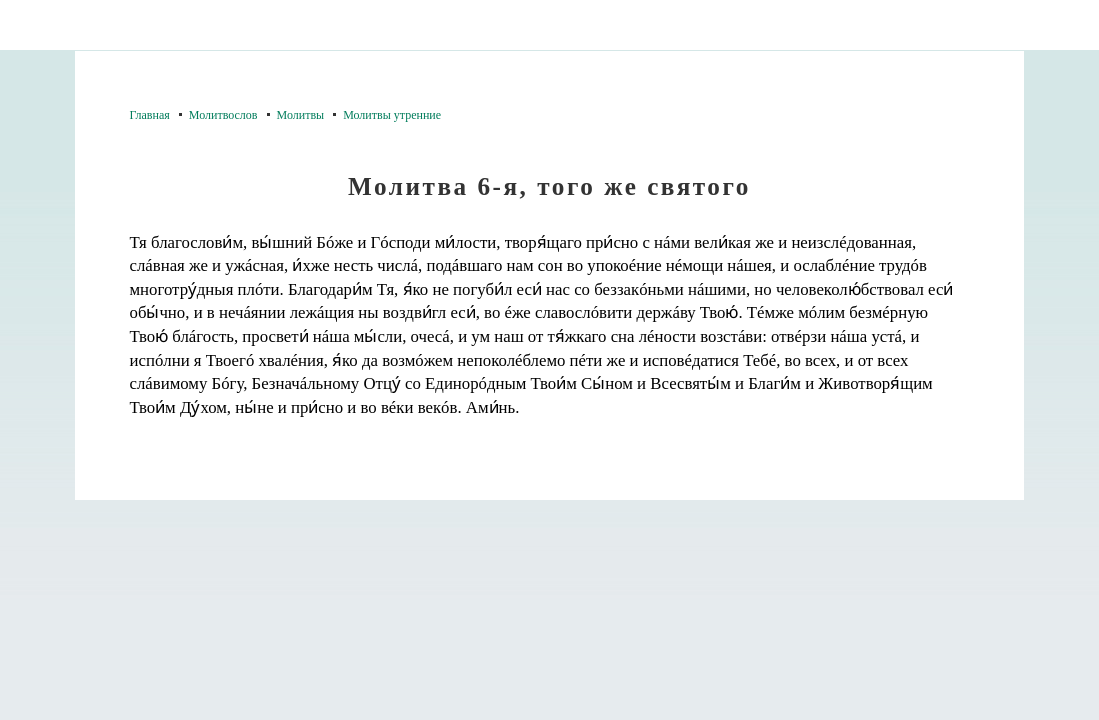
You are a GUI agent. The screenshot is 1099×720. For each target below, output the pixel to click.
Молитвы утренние (392, 115)
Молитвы (301, 115)
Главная (150, 115)
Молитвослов (223, 115)
